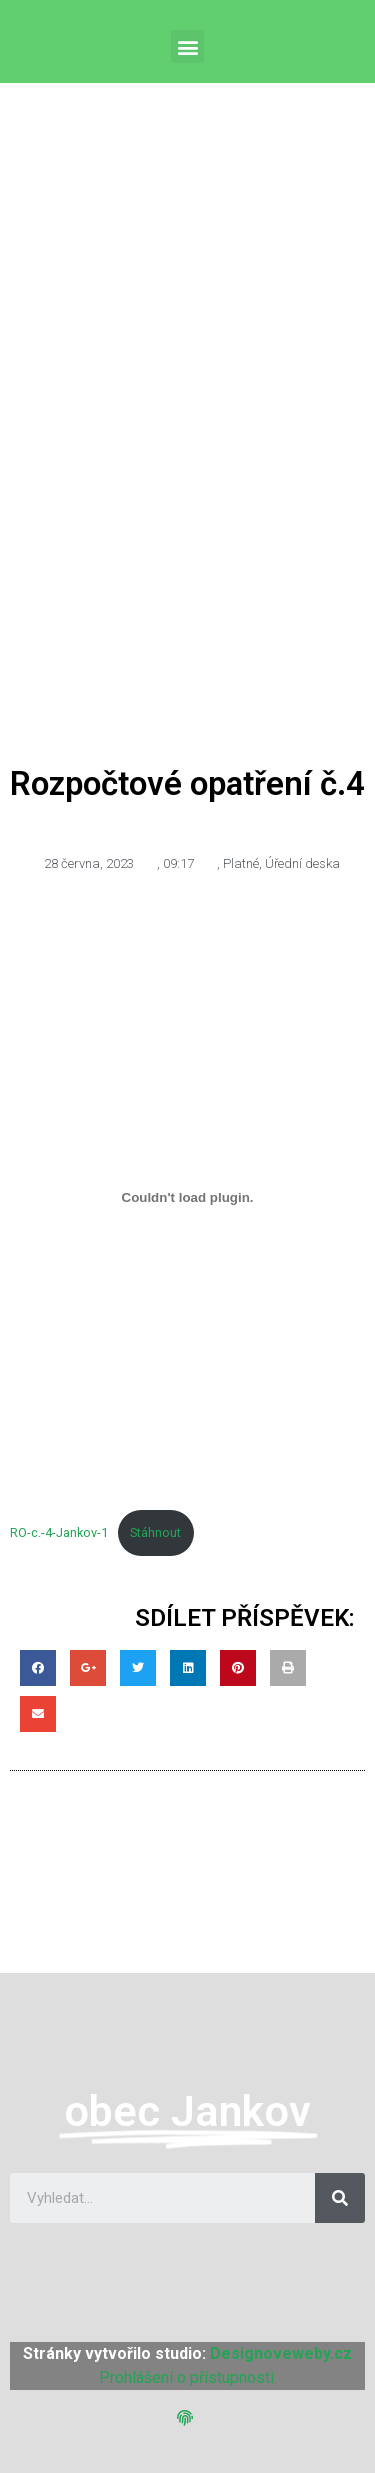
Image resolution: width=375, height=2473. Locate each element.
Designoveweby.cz (281, 2353)
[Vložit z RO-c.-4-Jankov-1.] (187, 1197)
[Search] (340, 2198)
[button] (187, 46)
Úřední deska (302, 863)
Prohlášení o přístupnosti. (188, 2377)
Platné (241, 863)
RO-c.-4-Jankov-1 (59, 1532)
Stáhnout (155, 1532)
